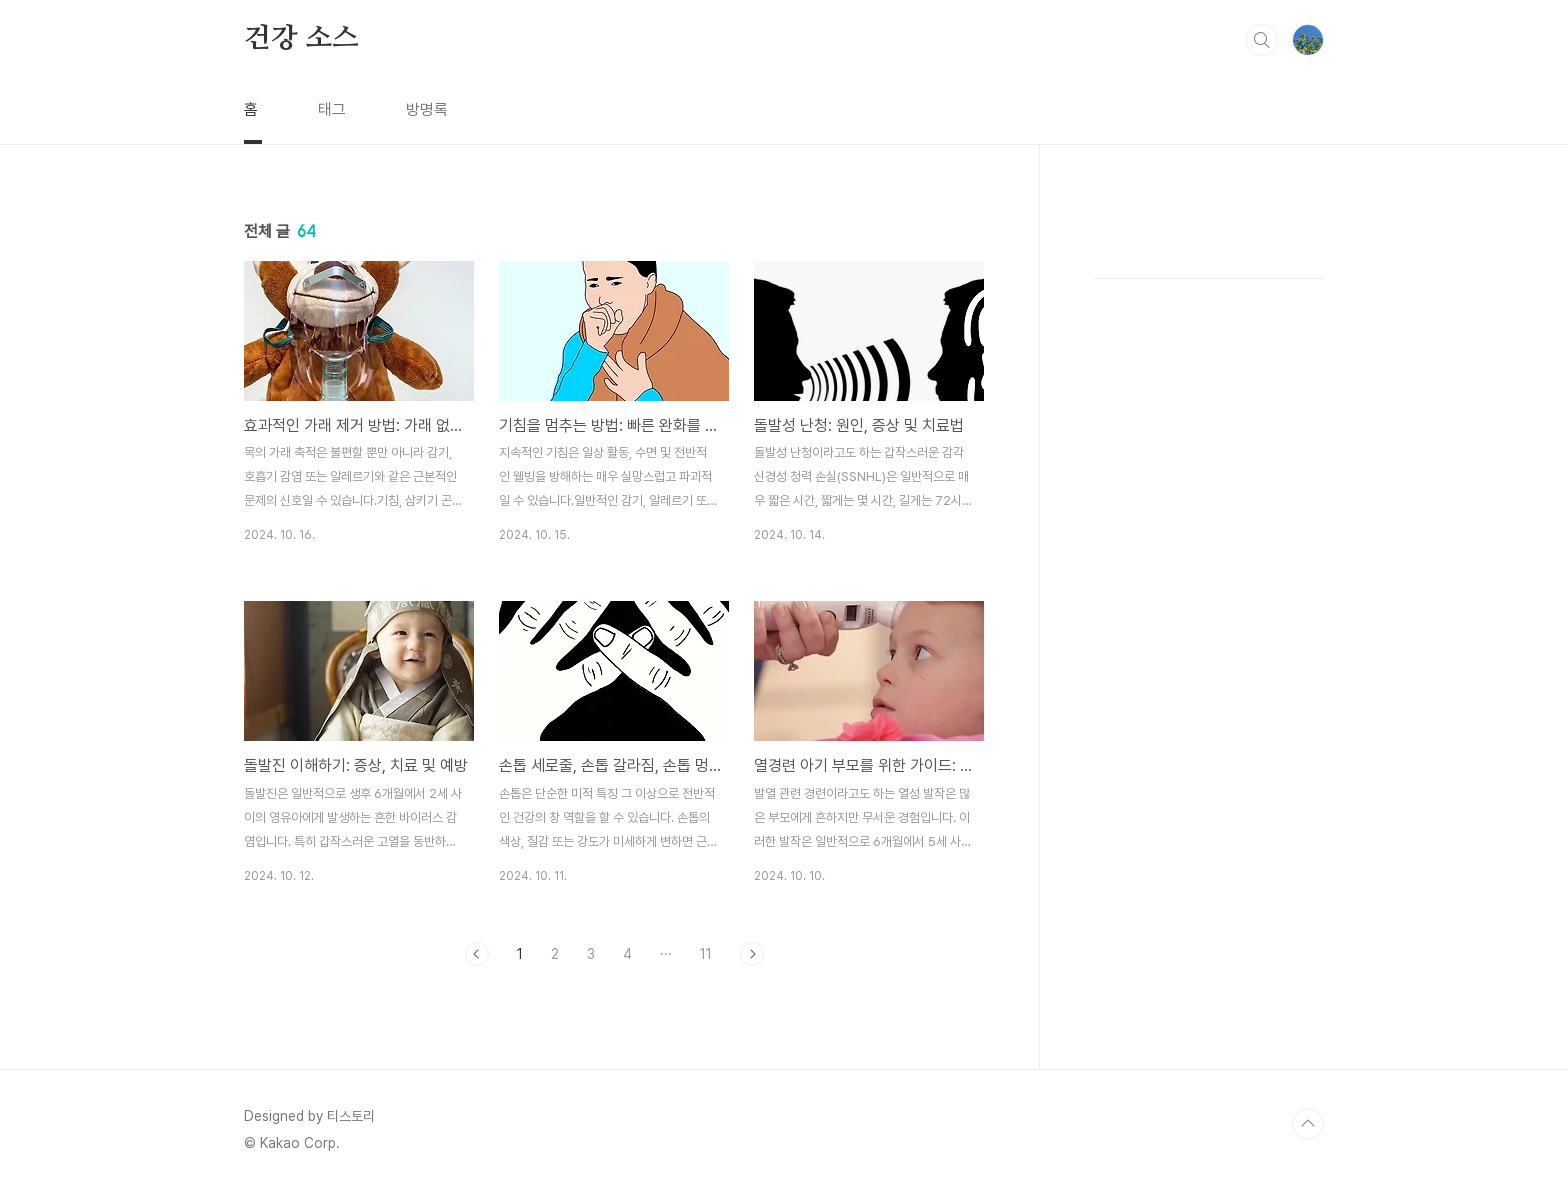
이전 (477, 954)
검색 (1262, 40)
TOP (1308, 1124)
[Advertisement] (1209, 540)
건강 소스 (301, 39)
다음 (752, 954)
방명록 (427, 109)
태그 (332, 109)
